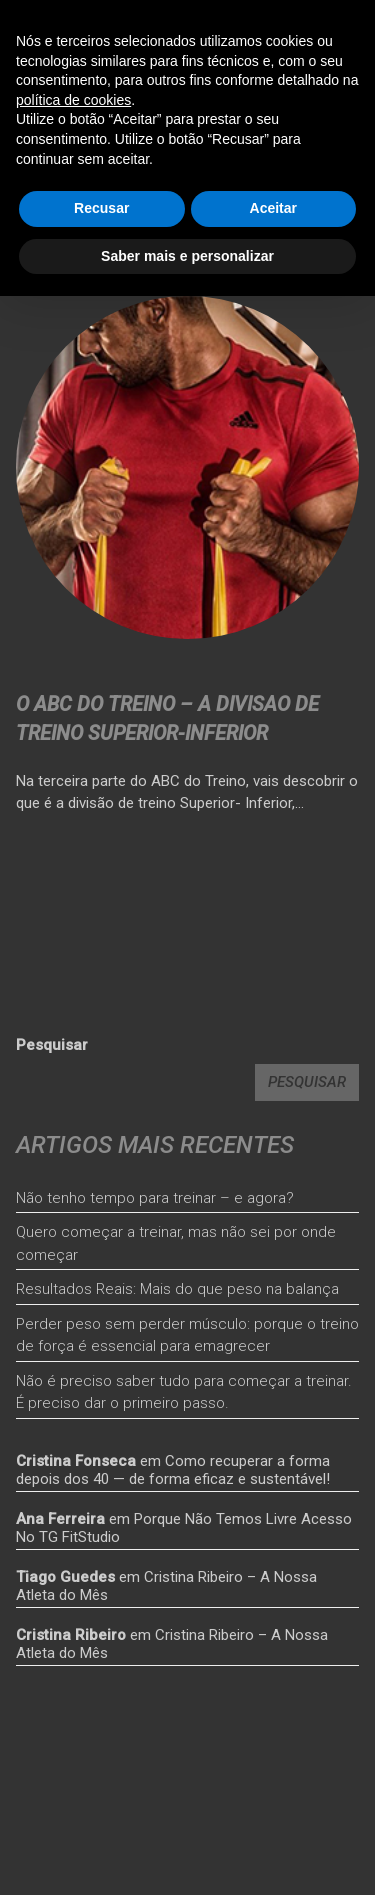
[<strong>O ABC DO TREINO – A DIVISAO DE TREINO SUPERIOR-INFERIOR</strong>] (187, 467)
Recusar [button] (101, 208)
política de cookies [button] (73, 100)
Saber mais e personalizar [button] (187, 256)
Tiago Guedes (65, 1577)
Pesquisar (52, 1045)
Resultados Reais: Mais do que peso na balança (177, 1289)
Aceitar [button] (273, 208)
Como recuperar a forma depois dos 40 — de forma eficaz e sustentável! (173, 1470)
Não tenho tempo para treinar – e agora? (155, 1198)
